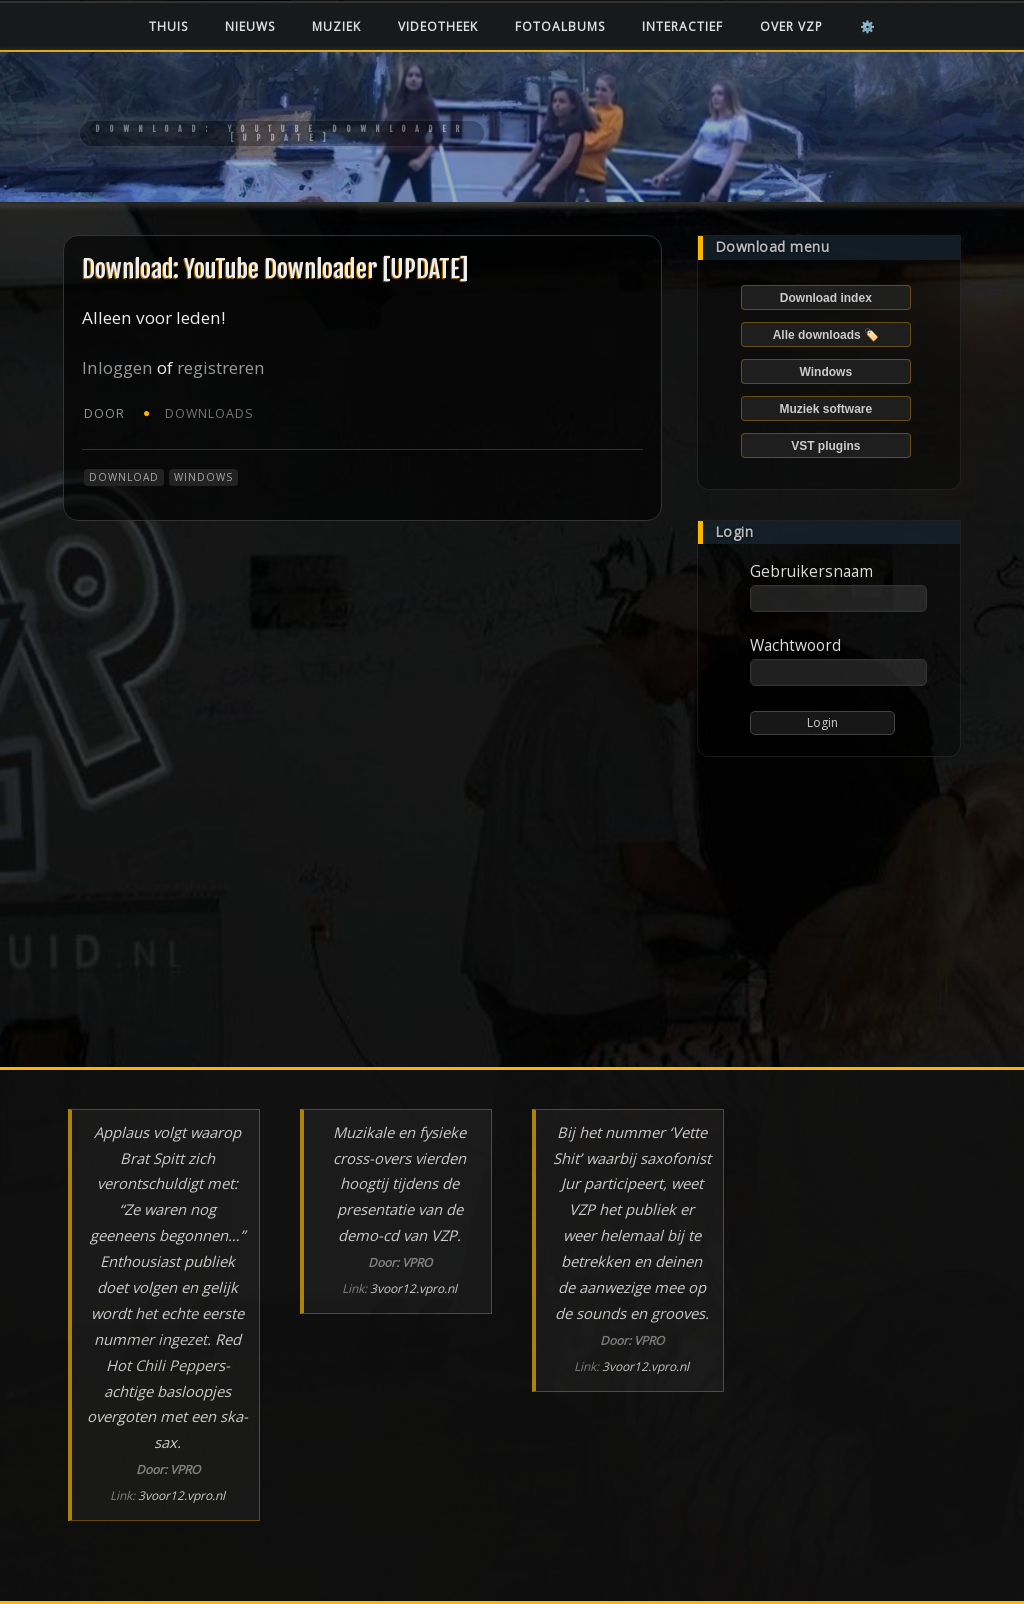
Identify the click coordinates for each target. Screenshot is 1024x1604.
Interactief (682, 26)
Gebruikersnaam (811, 571)
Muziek (336, 26)
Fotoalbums (560, 26)
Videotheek (438, 26)
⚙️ (868, 26)
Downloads (209, 413)
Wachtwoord (795, 645)
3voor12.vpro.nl (181, 1495)
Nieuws (250, 26)
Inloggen (117, 367)
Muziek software (825, 409)
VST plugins (825, 446)
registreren (221, 367)
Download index (826, 298)
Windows (203, 477)
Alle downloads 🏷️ (826, 335)
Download (124, 477)
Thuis (168, 26)
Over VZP (791, 26)
